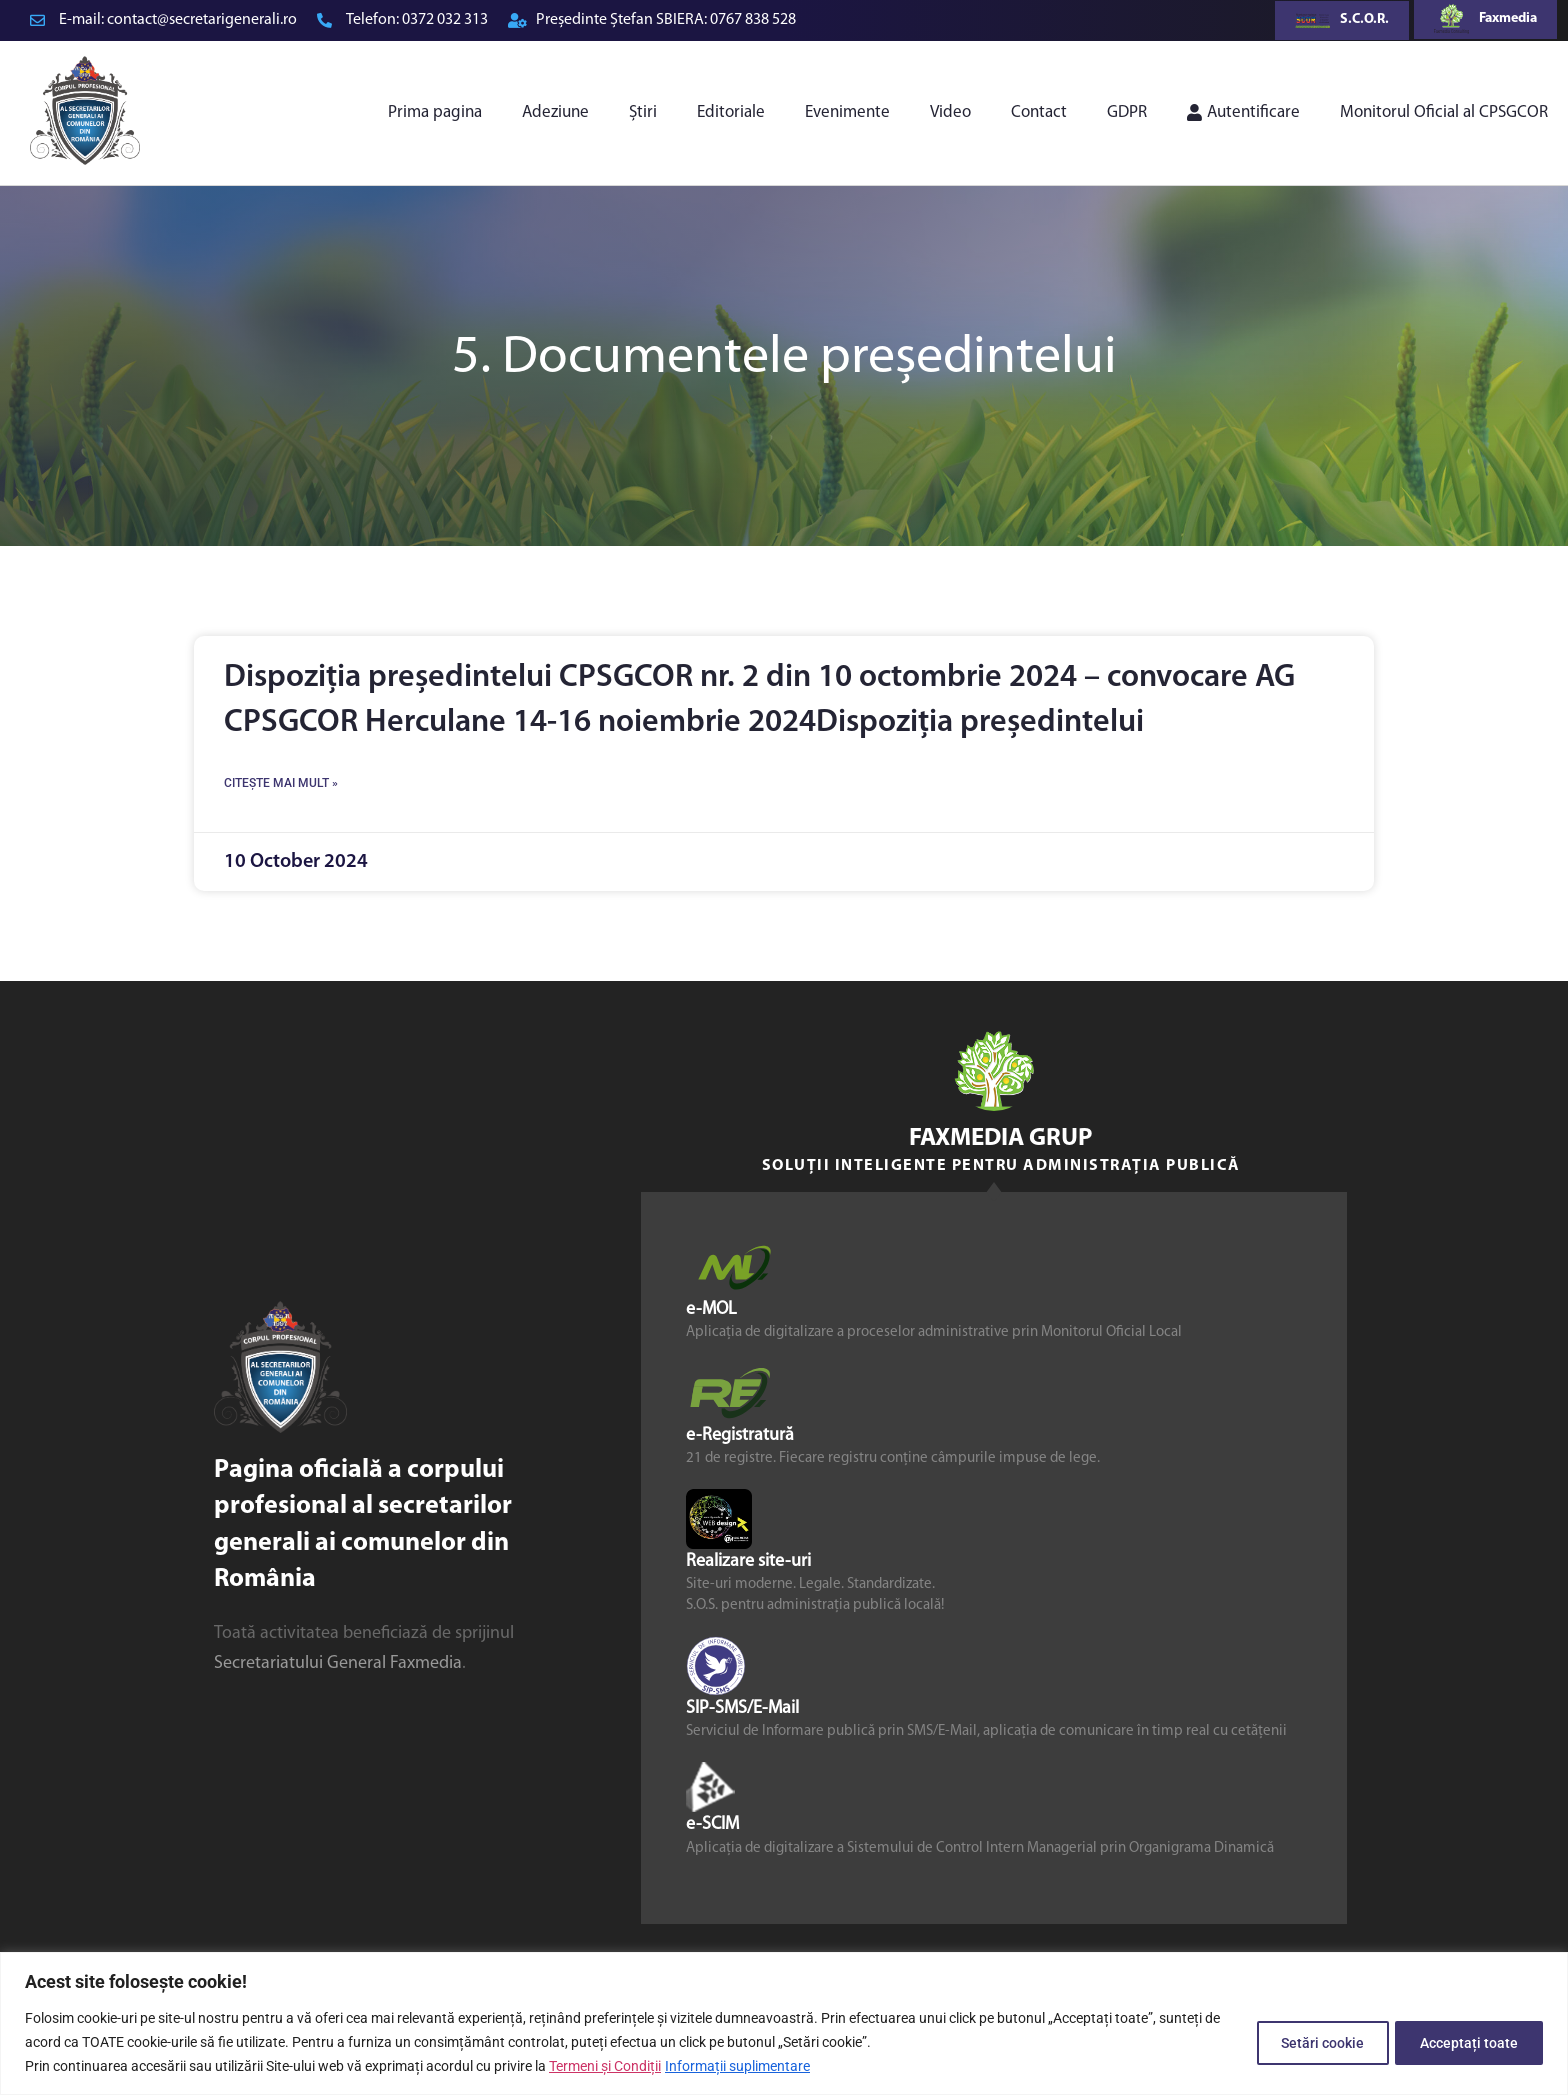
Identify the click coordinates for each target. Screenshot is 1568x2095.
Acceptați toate (1465, 2042)
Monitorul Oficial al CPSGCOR (1444, 112)
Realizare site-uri (748, 1561)
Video (950, 112)
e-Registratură (740, 1435)
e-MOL (711, 1309)
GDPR (1127, 112)
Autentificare (1243, 112)
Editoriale (731, 112)
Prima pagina (435, 112)
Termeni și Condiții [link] (605, 2066)
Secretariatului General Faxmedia (338, 1663)
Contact (1039, 112)
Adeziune (555, 112)
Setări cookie (1308, 2042)
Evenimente (847, 112)
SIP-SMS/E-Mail (742, 1709)
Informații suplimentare (737, 2066)
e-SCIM (712, 1825)
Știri (643, 112)
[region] (784, 2023)
